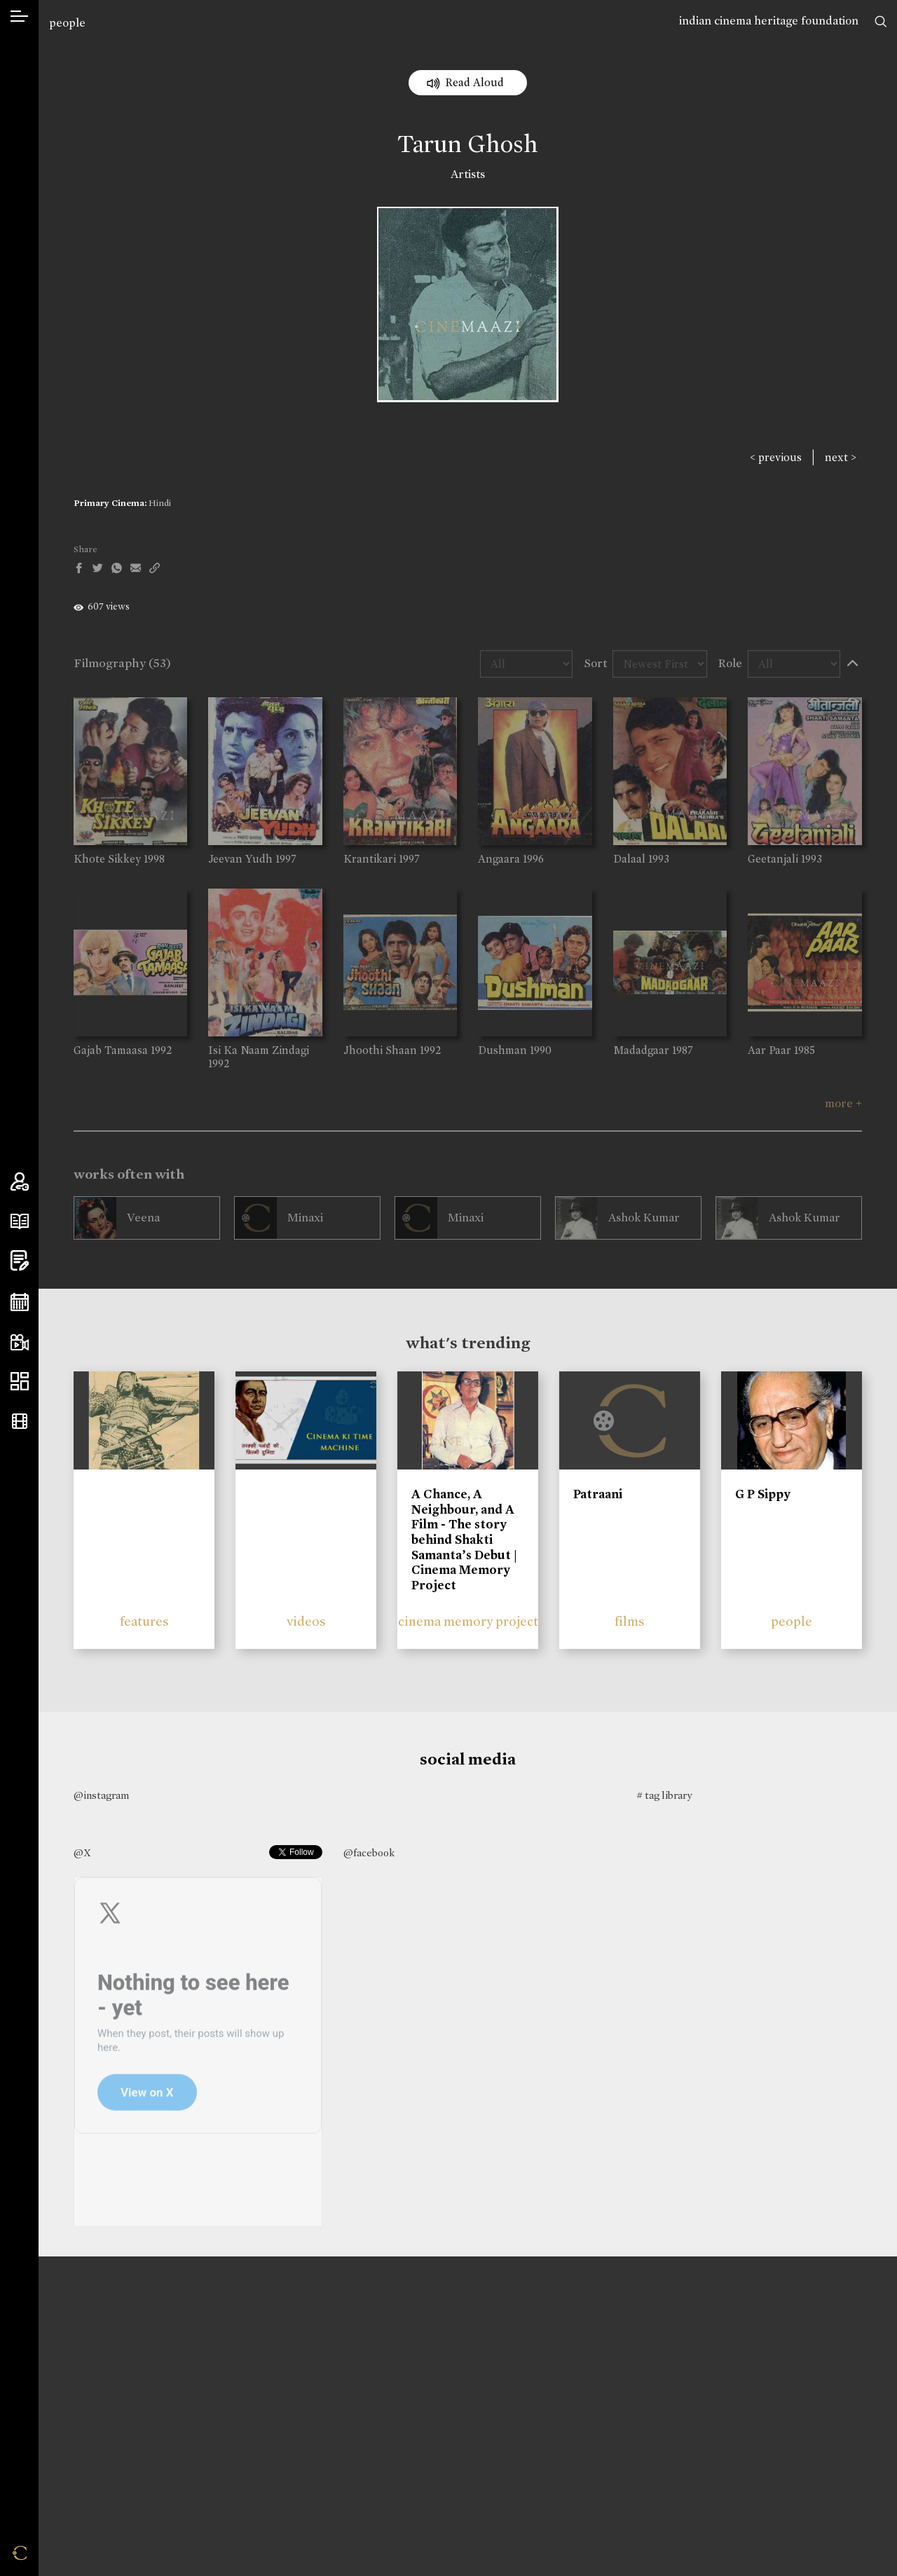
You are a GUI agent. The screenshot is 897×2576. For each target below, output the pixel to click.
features (144, 1621)
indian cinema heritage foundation (768, 20)
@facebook (369, 1853)
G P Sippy (762, 1494)
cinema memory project (468, 1621)
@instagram (101, 1795)
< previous (776, 457)
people (67, 22)
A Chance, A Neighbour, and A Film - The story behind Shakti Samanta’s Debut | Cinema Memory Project (464, 1539)
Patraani (597, 1494)
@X (82, 1853)
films (630, 1621)
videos (306, 1621)
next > (840, 457)
